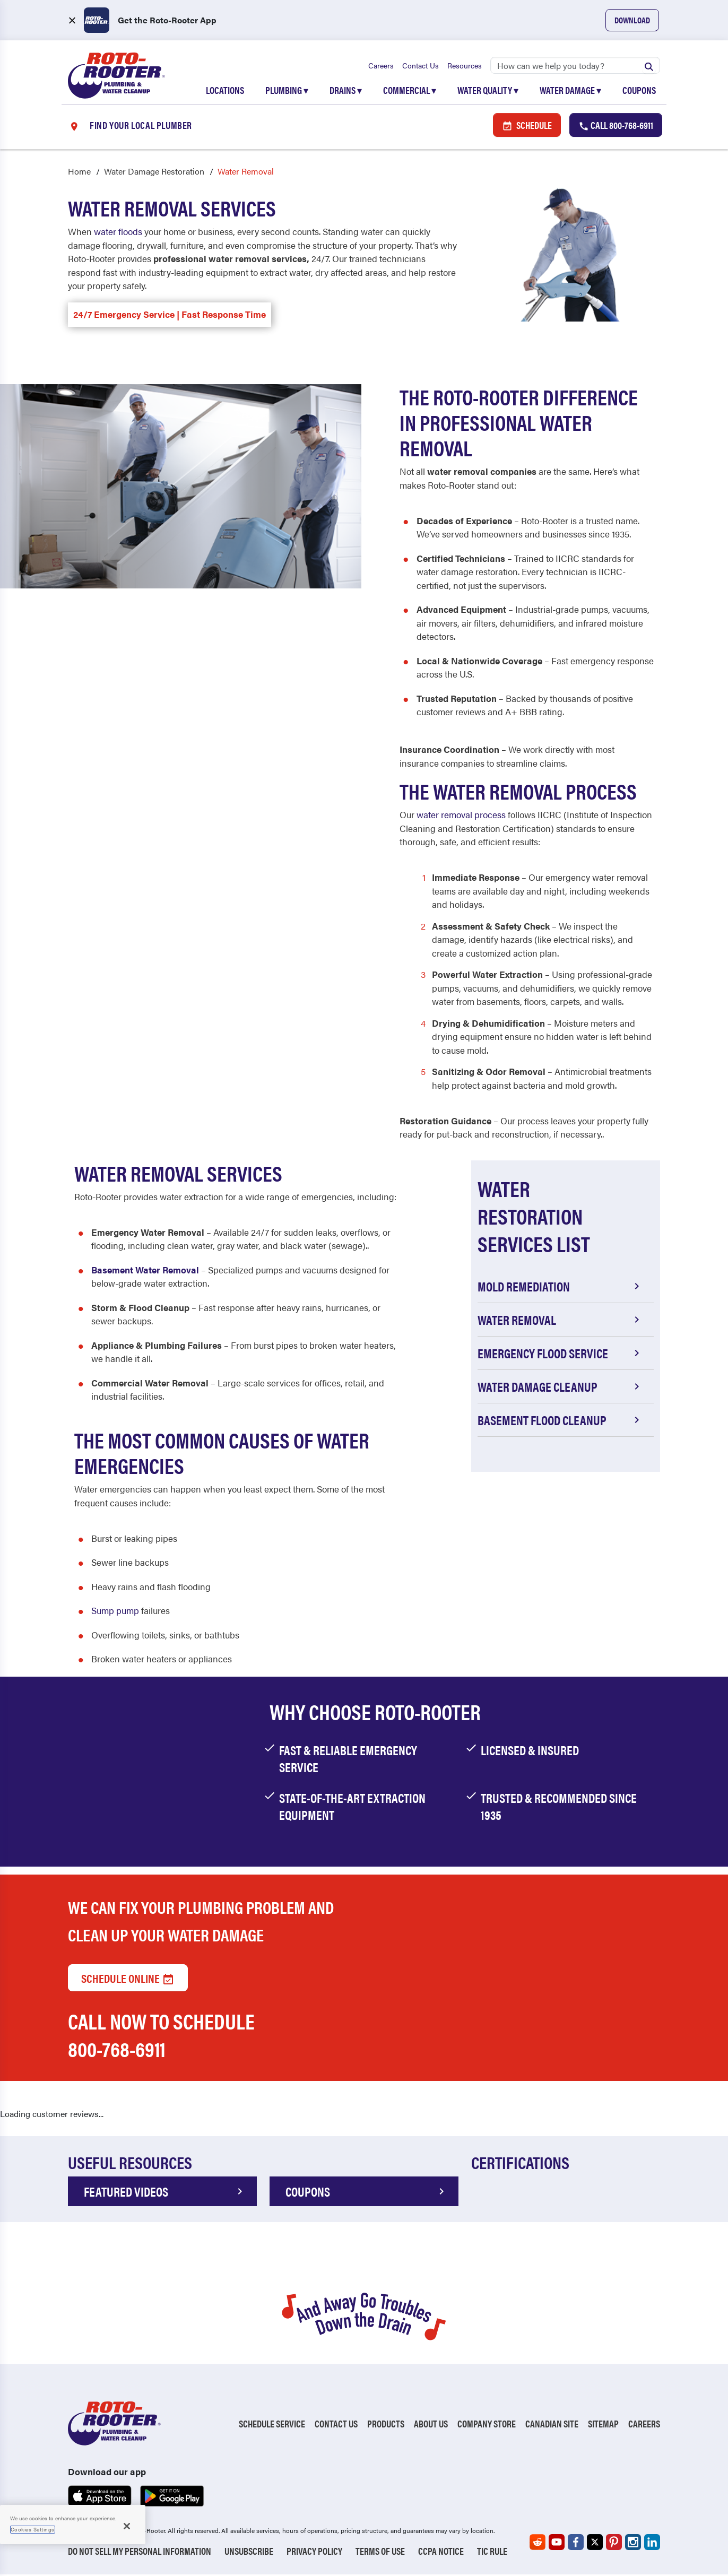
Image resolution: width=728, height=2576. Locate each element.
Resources (464, 66)
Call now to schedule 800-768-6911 (161, 2036)
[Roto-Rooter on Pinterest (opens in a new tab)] (614, 2544)
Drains (346, 91)
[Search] (575, 66)
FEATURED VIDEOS (165, 2193)
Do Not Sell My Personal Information (139, 2552)
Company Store (486, 2425)
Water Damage (570, 91)
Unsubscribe (248, 2552)
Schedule (527, 126)
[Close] (126, 2526)
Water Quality (487, 91)
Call (615, 126)
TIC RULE (492, 2552)
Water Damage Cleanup (560, 1388)
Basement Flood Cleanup (560, 1421)
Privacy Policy (314, 2552)
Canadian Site (551, 2425)
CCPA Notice (441, 2552)
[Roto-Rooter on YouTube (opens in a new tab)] (557, 2544)
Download (632, 20)
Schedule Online (128, 1979)
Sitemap (603, 2425)
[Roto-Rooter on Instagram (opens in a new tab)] (633, 2544)
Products (385, 2425)
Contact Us (420, 66)
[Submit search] (649, 66)
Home (79, 173)
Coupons (639, 91)
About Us (431, 2425)
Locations (225, 91)
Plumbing (286, 91)
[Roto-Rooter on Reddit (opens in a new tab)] (537, 2544)
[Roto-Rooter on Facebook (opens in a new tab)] (576, 2544)
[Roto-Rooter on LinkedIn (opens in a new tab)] (652, 2544)
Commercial (409, 91)
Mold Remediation (560, 1288)
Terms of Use (380, 2552)
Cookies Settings (33, 2529)
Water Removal (560, 1321)
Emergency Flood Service (560, 1355)
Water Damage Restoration (154, 173)
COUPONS (366, 2193)
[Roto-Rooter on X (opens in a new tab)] (595, 2544)
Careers (381, 66)
